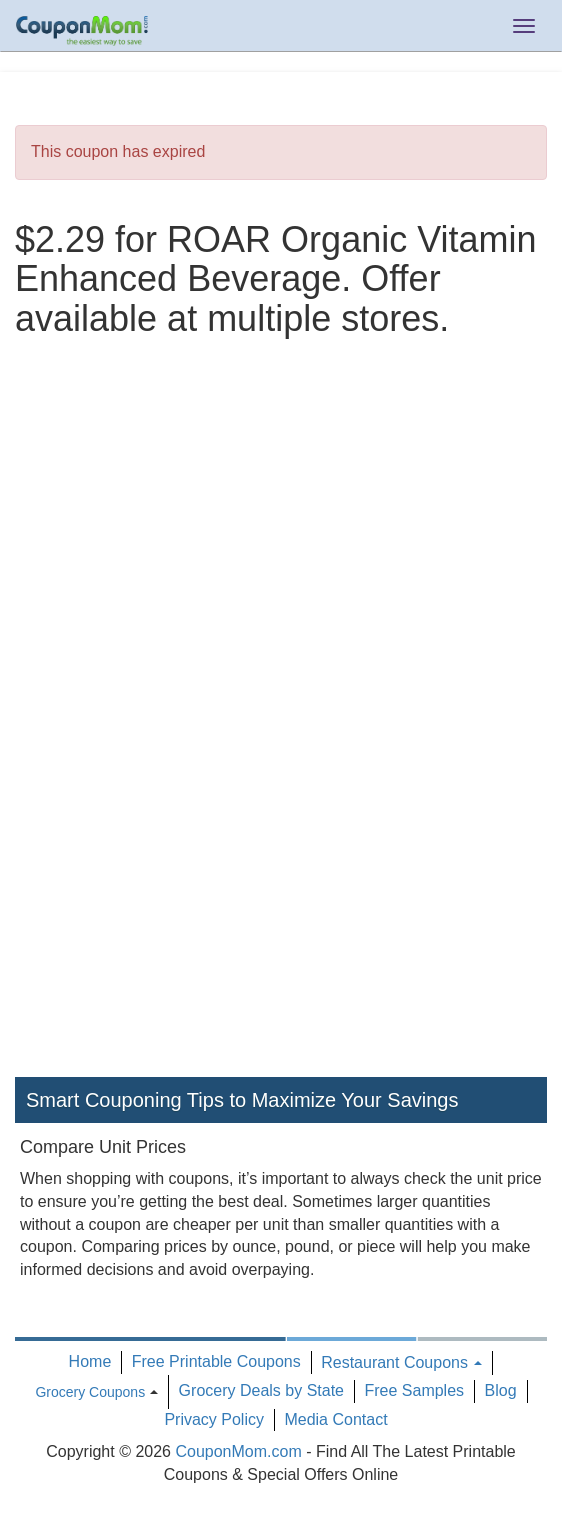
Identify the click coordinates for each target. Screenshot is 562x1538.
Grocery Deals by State (261, 1390)
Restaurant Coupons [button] (401, 1362)
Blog (501, 1390)
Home (90, 1361)
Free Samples (414, 1390)
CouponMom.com (238, 1451)
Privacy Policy (214, 1419)
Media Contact (335, 1419)
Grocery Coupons (90, 1392)
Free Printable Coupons (216, 1361)
